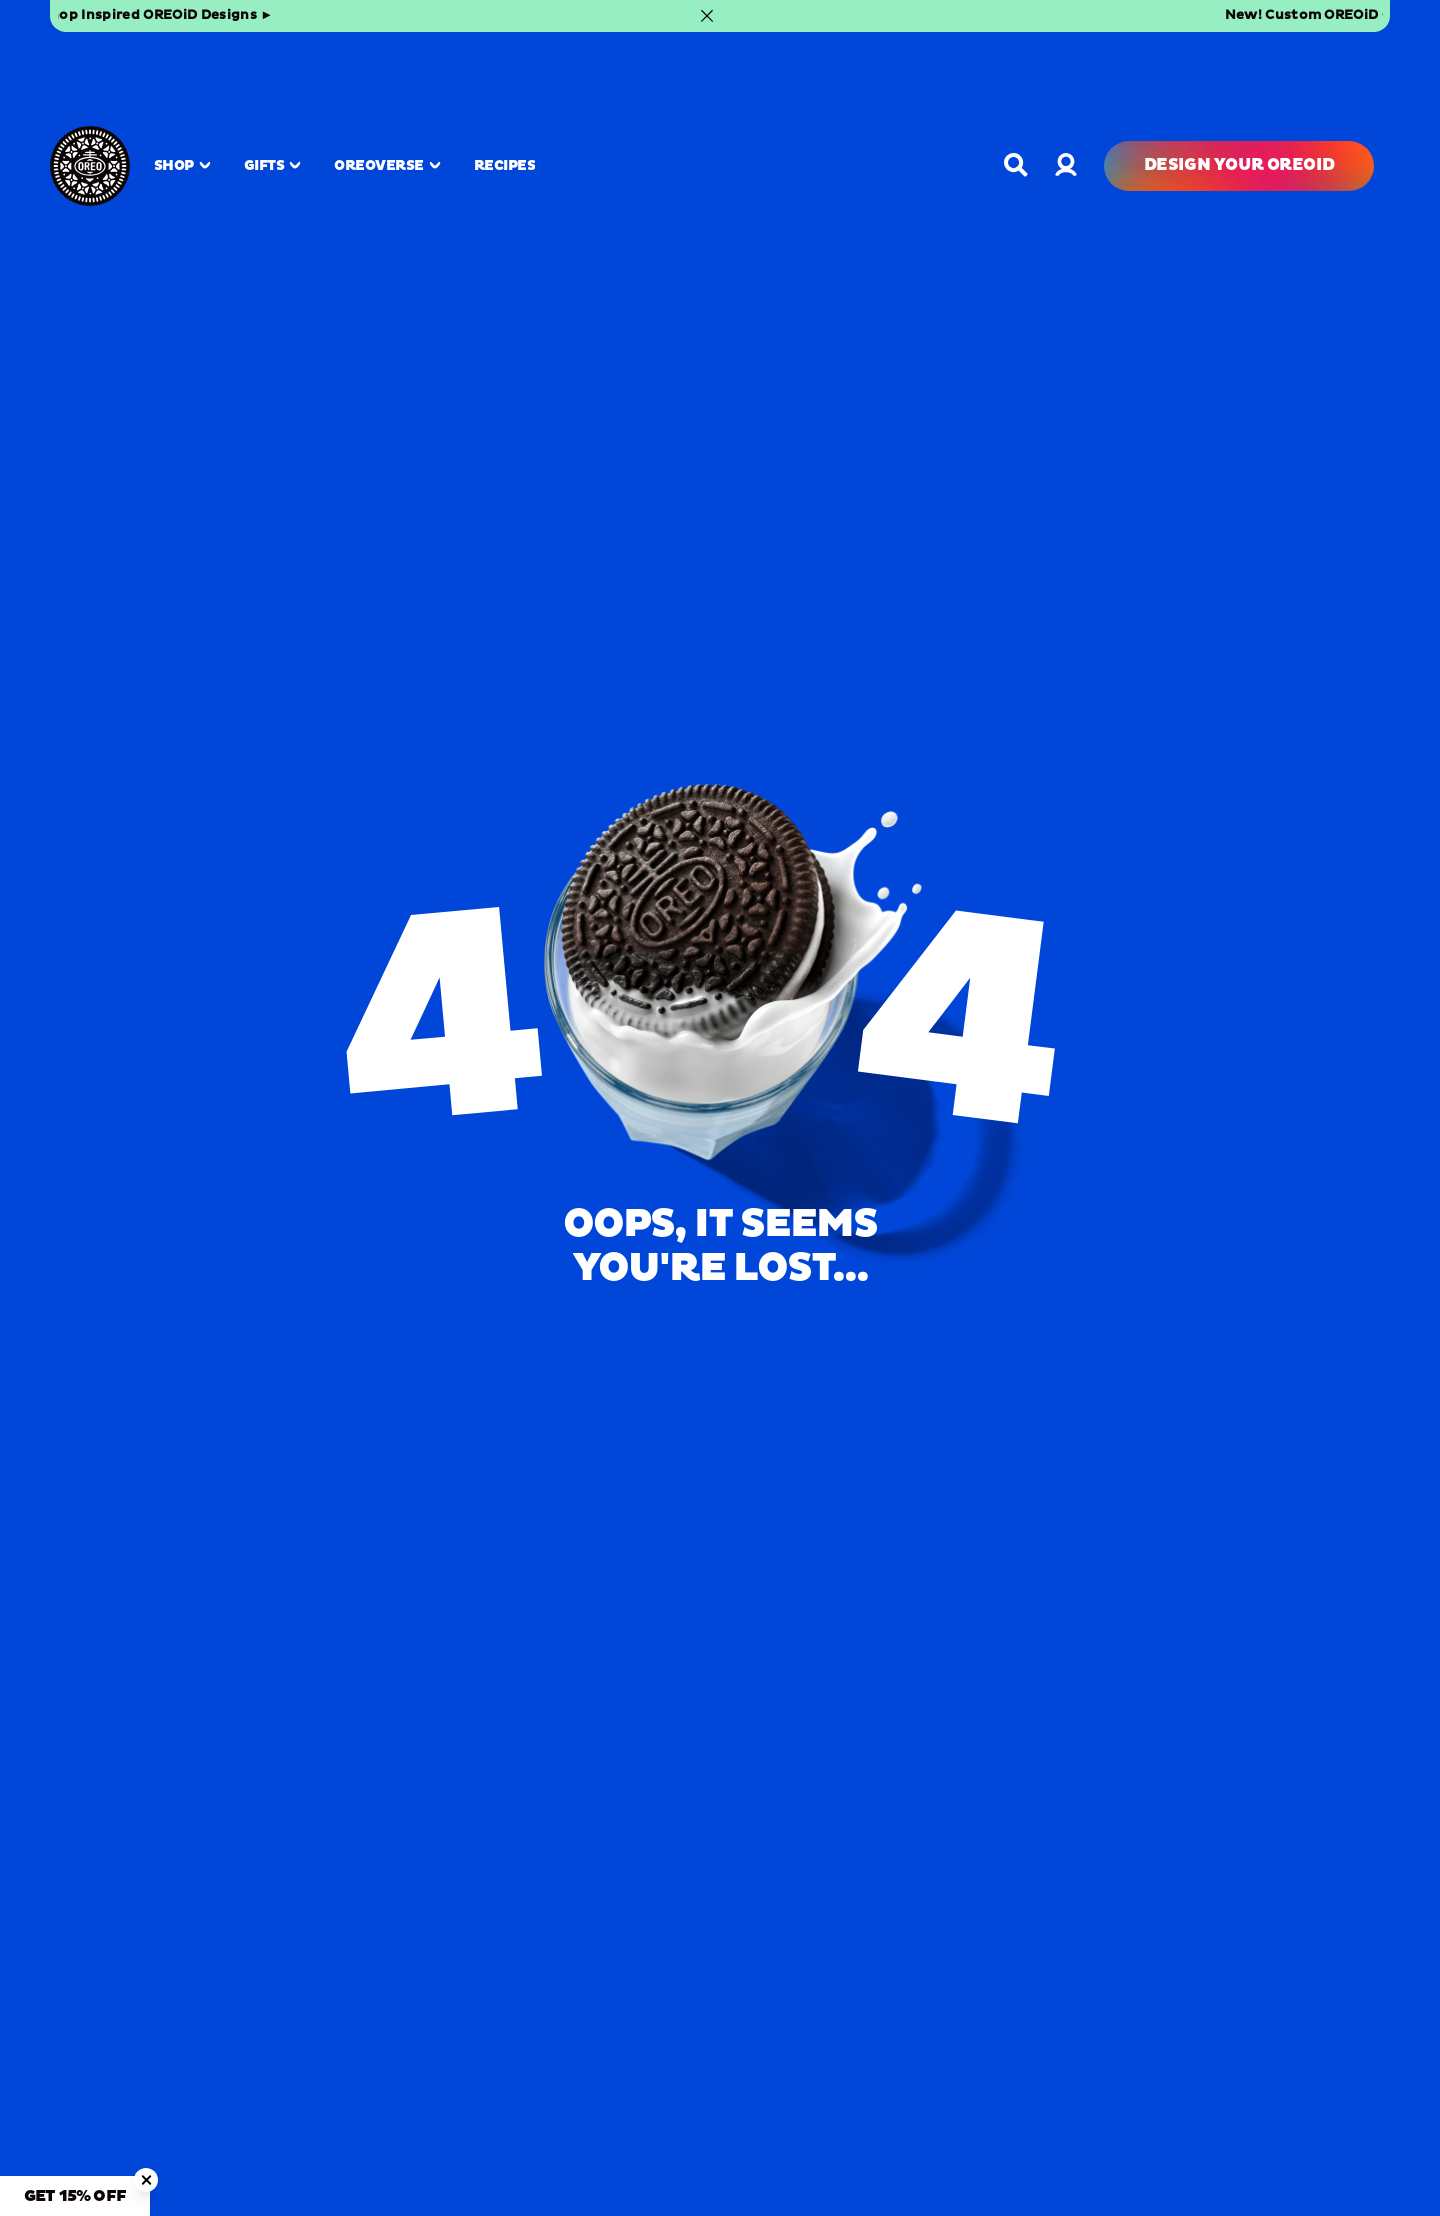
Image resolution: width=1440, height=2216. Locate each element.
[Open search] (1016, 80)
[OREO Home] (90, 81)
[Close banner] (1368, 16)
